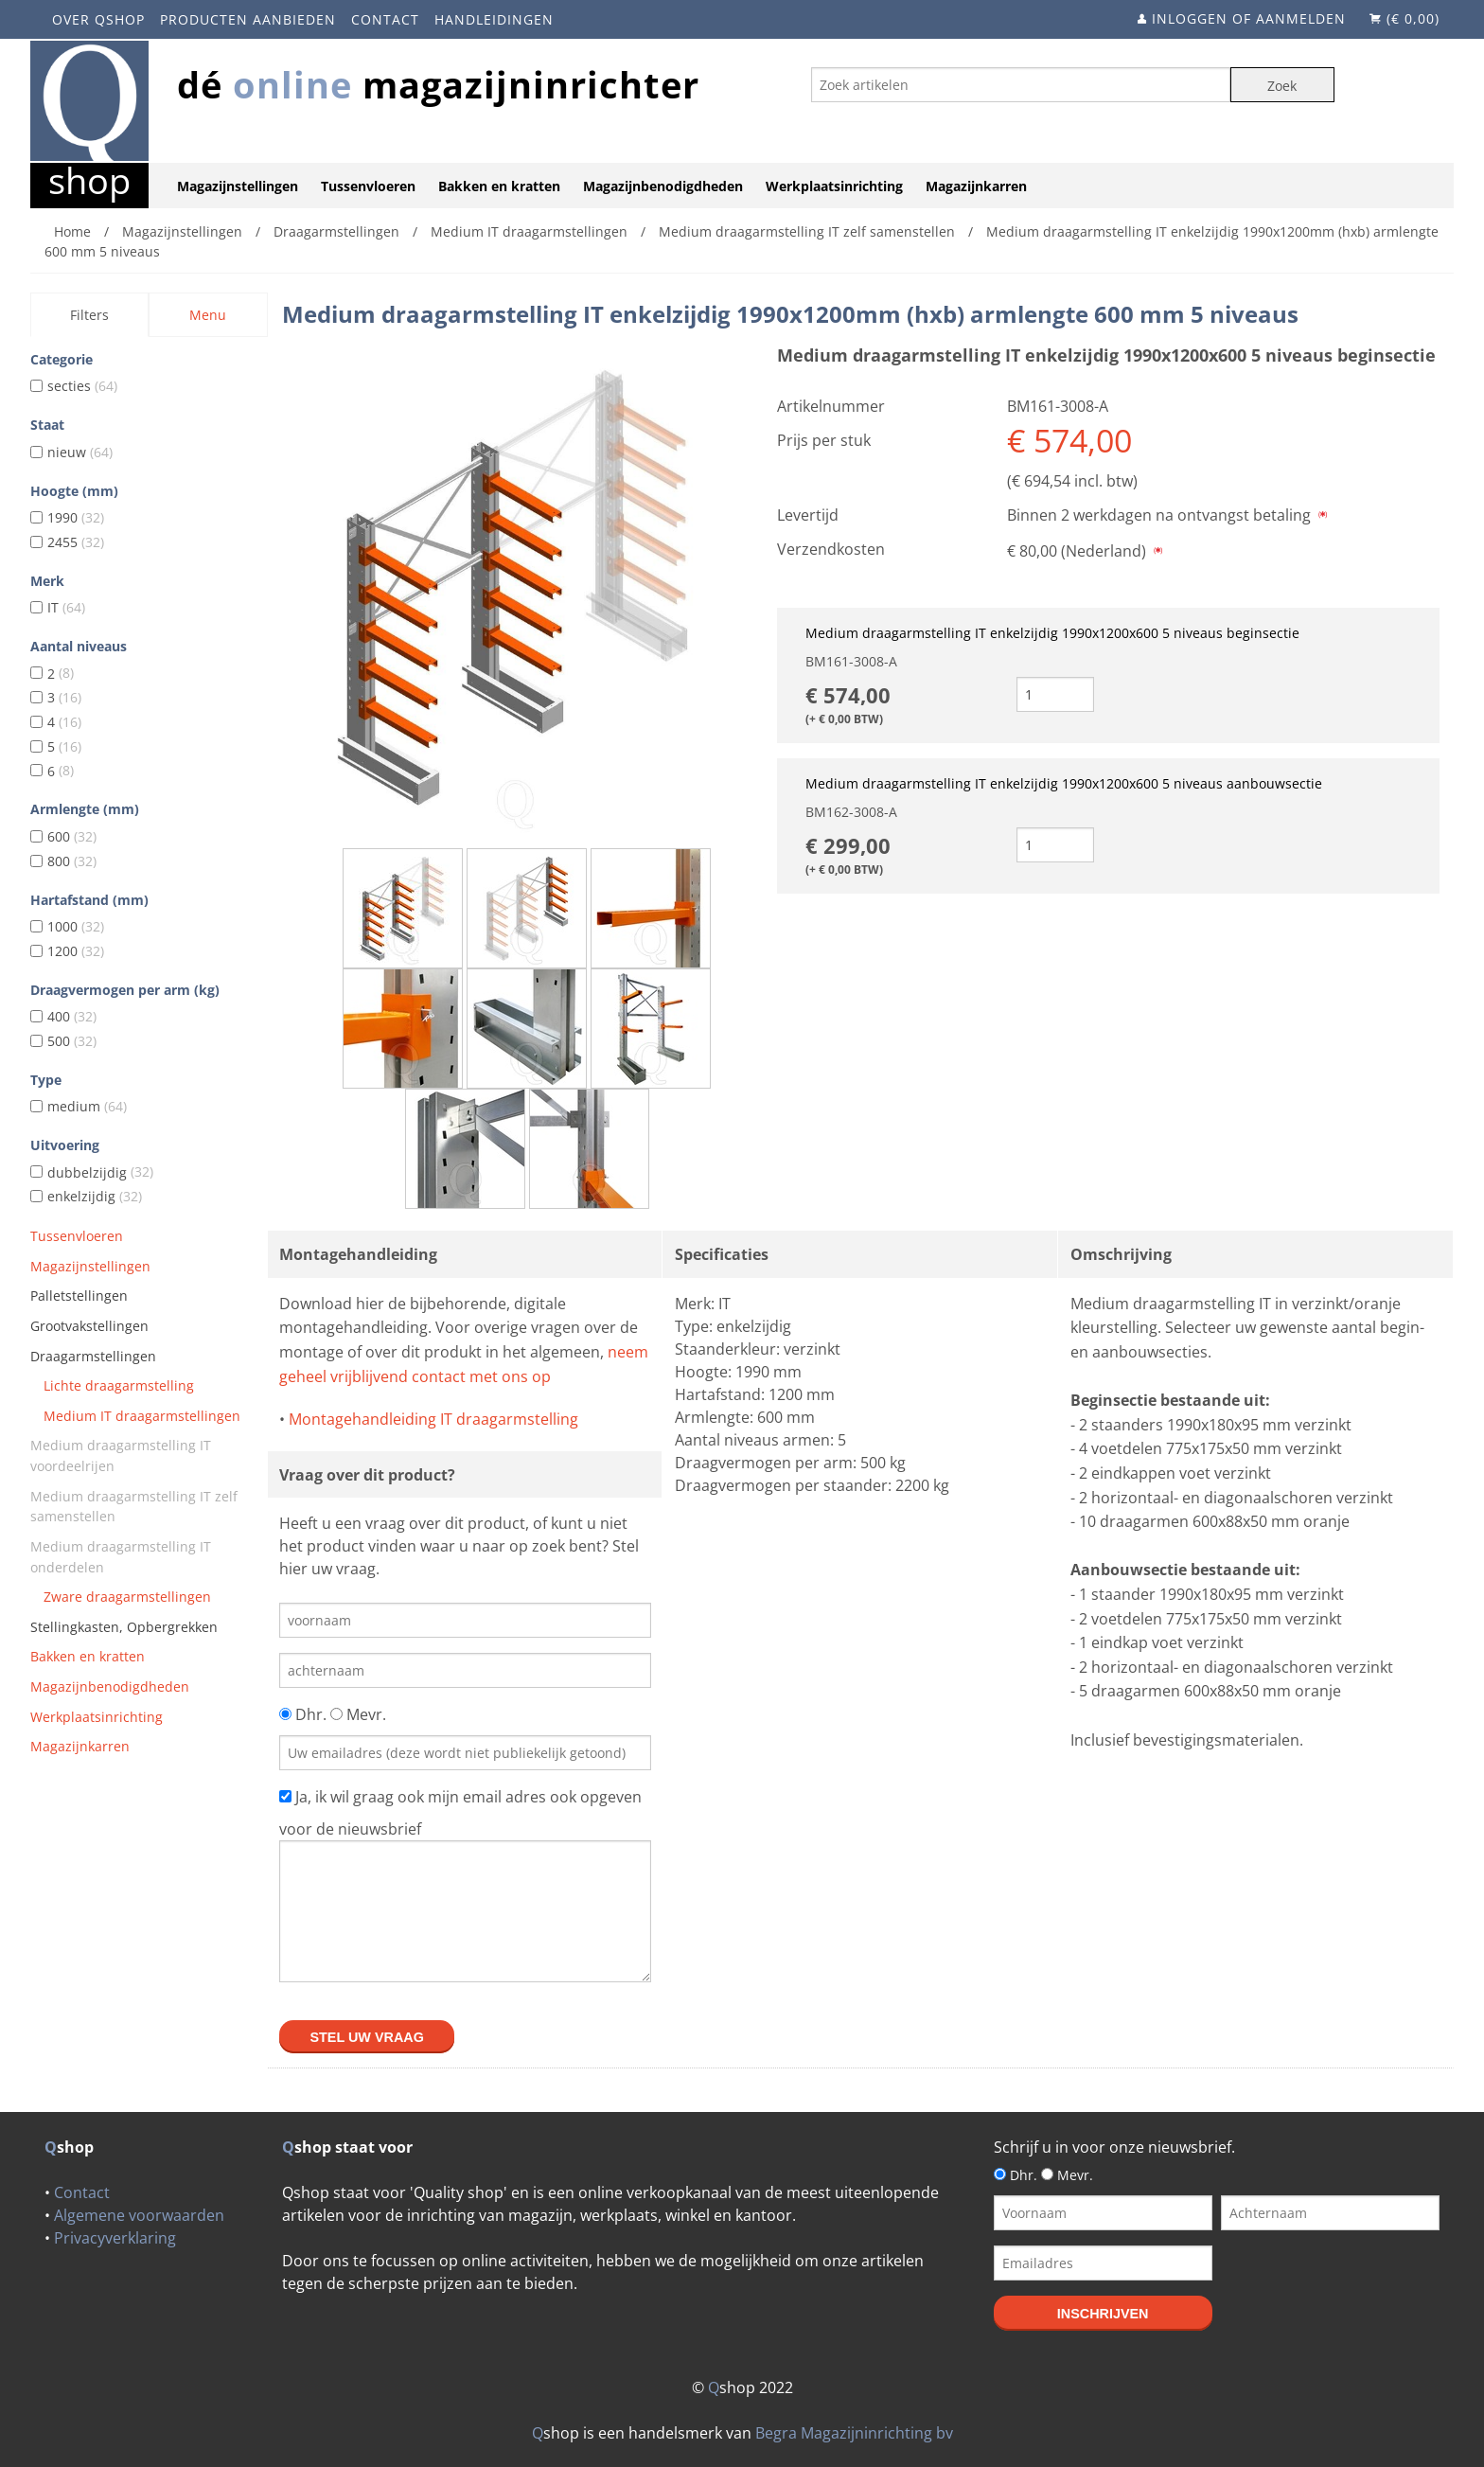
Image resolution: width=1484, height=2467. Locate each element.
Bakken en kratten (499, 186)
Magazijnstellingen (237, 186)
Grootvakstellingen (89, 1326)
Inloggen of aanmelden (1249, 18)
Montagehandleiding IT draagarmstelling (433, 1419)
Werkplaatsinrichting (834, 186)
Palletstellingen (79, 1295)
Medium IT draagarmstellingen (142, 1416)
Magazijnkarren (976, 186)
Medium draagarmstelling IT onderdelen (120, 1556)
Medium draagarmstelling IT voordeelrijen (120, 1455)
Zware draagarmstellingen (127, 1597)
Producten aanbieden (248, 19)
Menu (207, 315)
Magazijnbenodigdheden (663, 186)
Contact (385, 19)
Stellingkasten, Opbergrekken (124, 1627)
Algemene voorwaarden (139, 2215)
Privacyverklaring (115, 2237)
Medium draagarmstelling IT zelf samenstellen (134, 1506)
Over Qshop (98, 19)
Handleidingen (494, 19)
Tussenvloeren (368, 186)
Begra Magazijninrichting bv (854, 2433)
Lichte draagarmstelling (119, 1385)
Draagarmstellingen (93, 1356)
